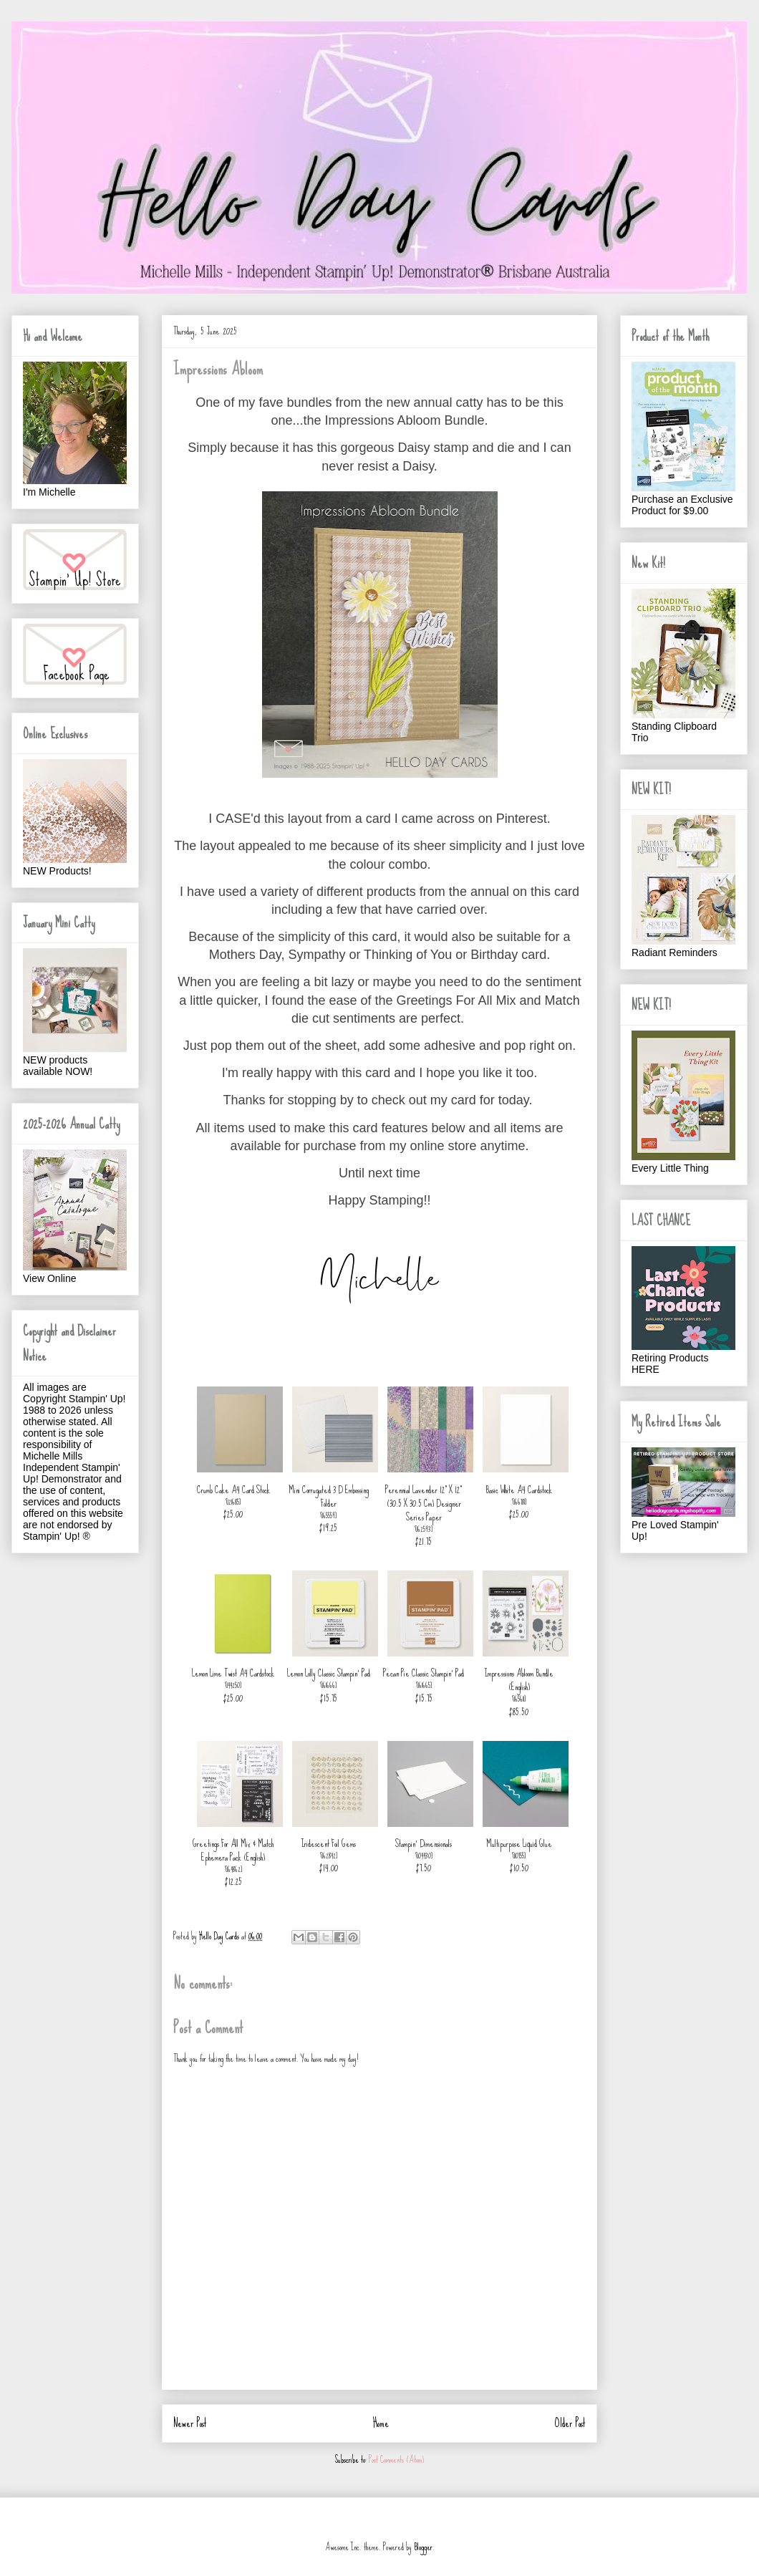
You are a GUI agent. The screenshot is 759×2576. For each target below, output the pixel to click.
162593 (424, 1529)
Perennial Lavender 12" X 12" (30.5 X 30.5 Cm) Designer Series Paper (423, 1503)
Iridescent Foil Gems (328, 1843)
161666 (328, 1685)
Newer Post (190, 2423)
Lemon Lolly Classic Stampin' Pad (328, 1673)
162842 (329, 1855)
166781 (519, 1502)
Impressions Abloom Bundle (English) (518, 1680)
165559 (328, 1515)
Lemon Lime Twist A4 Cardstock (233, 1673)
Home (381, 2423)
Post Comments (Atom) (396, 2460)
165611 (519, 1699)
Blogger (423, 2547)
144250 (233, 1685)
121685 (233, 1502)
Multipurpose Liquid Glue (519, 1843)
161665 (424, 1685)
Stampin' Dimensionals (423, 1843)
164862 (234, 1869)
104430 (424, 1855)
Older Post (570, 2423)
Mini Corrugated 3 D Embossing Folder (329, 1496)
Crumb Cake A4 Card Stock (233, 1489)
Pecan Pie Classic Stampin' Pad (423, 1673)
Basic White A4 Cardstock (518, 1489)
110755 (519, 1855)
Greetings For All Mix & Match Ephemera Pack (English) (233, 1850)
